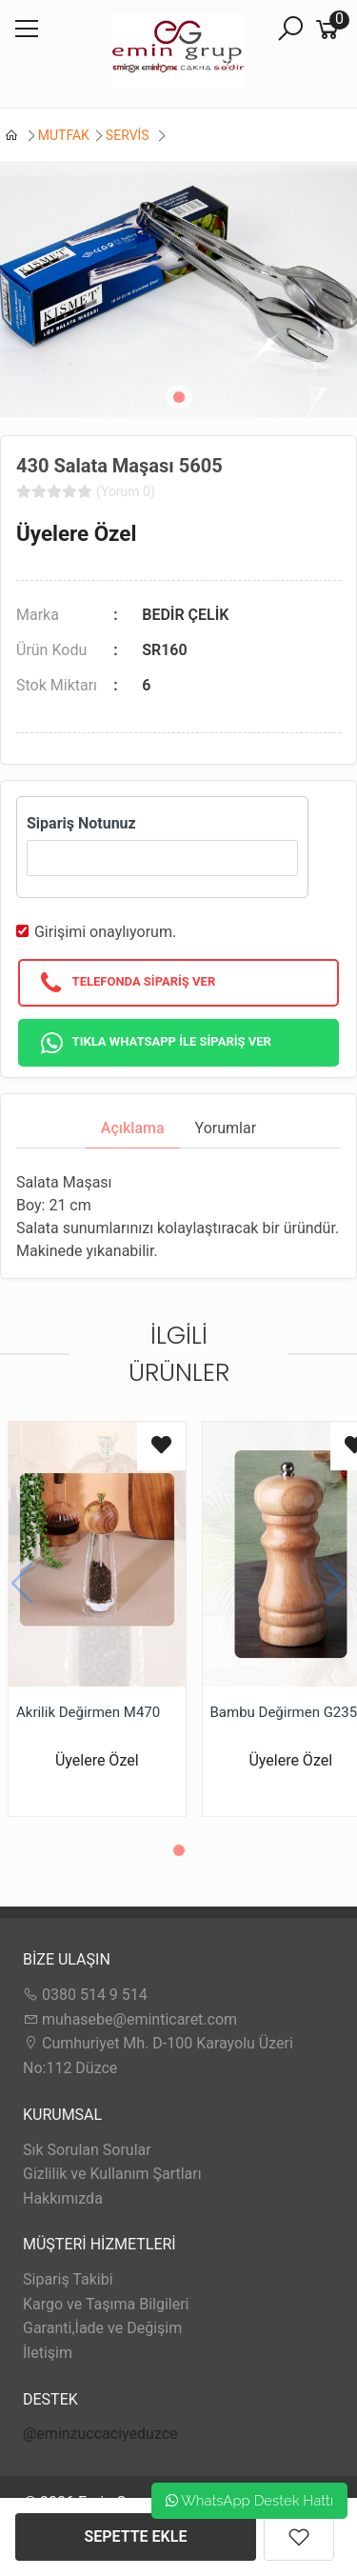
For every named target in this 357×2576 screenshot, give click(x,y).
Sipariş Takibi (68, 2279)
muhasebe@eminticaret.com (130, 2019)
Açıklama (133, 1128)
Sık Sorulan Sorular (87, 2150)
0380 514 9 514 (85, 1995)
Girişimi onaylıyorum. (105, 932)
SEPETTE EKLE (136, 2536)
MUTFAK (63, 135)
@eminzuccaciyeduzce (100, 2434)
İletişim (47, 2353)
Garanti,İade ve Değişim (102, 2328)
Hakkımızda (63, 2198)
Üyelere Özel (76, 533)
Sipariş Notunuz (81, 823)
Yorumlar (226, 1128)
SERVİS (129, 135)
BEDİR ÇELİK (185, 615)
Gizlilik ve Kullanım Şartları (112, 2174)
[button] (179, 397)
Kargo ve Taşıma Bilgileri (105, 2304)
